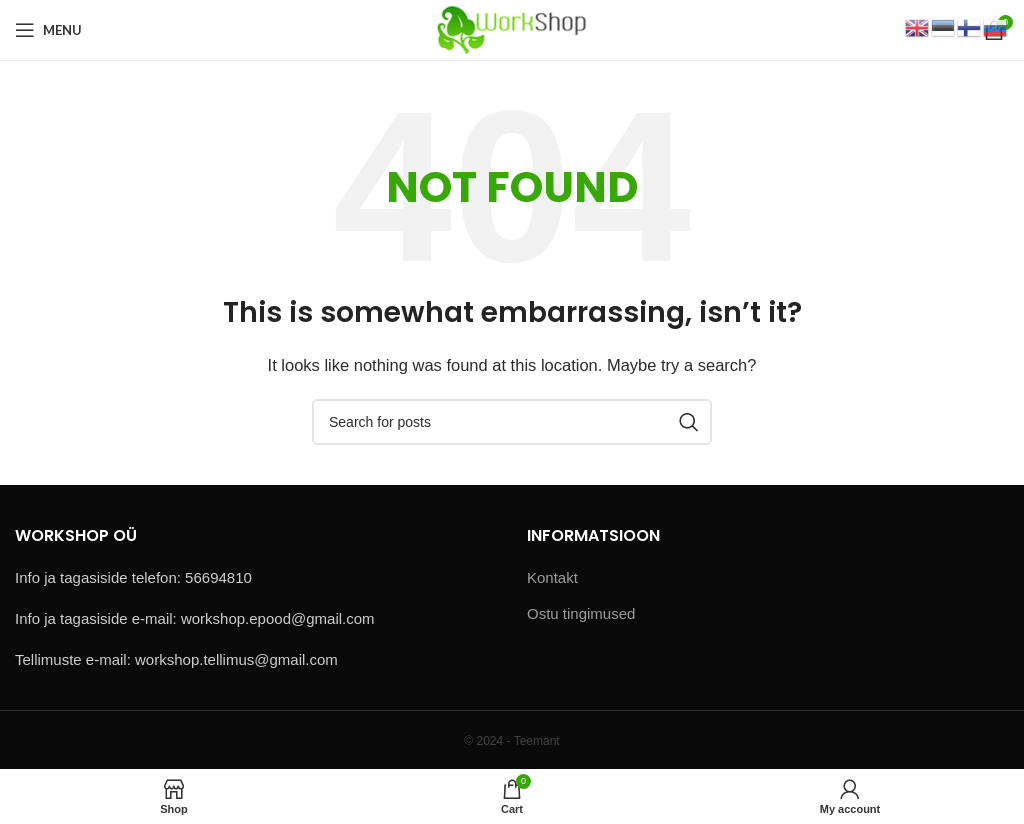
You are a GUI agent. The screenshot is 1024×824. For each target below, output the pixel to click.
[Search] (512, 422)
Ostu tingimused (581, 613)
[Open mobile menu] (48, 30)
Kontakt (552, 577)
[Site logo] (511, 28)
